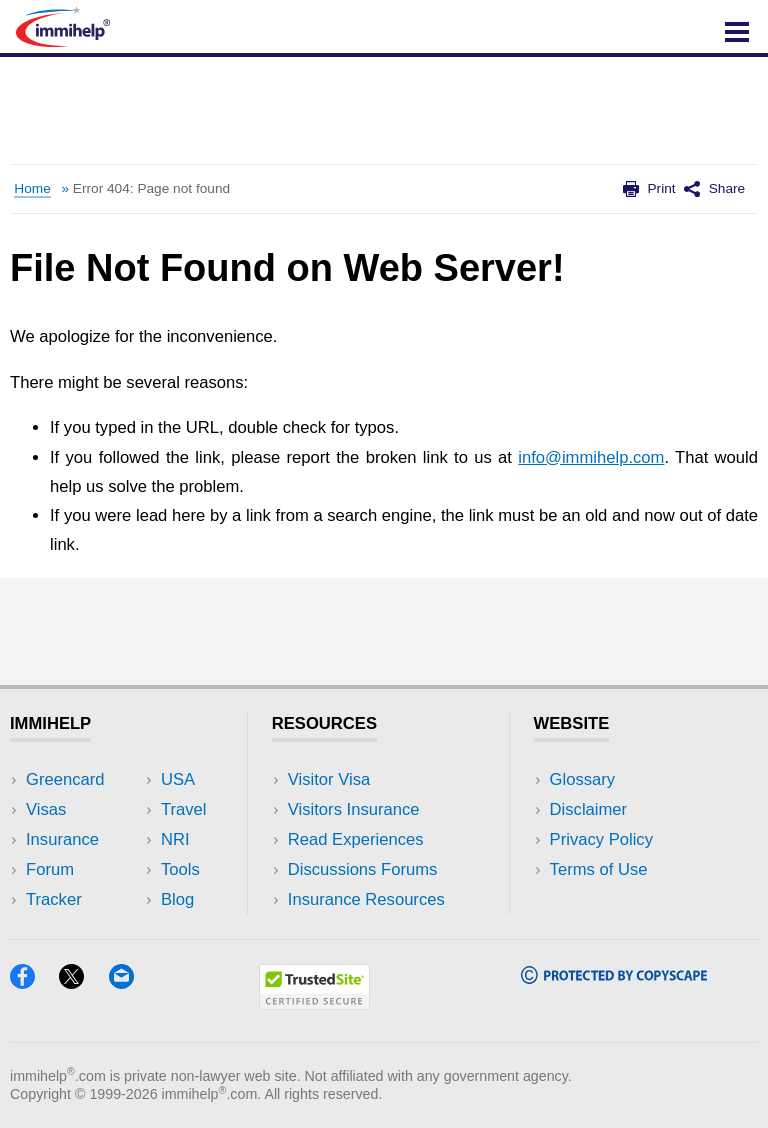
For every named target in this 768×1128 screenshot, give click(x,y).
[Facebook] (32, 982)
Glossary (583, 779)
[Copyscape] (614, 977)
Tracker (54, 899)
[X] (81, 982)
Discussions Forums (363, 869)
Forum (50, 869)
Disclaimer (589, 809)
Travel (184, 809)
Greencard (65, 779)
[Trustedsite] (314, 1003)
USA (178, 779)
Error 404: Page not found (151, 188)
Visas (46, 809)
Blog (177, 899)
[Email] (131, 982)
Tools (180, 869)
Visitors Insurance (354, 809)
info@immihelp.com (591, 457)
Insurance (62, 839)
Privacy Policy (601, 839)
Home (32, 188)
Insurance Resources (366, 899)
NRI (175, 839)
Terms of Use (599, 869)
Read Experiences (356, 839)
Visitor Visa (329, 779)
